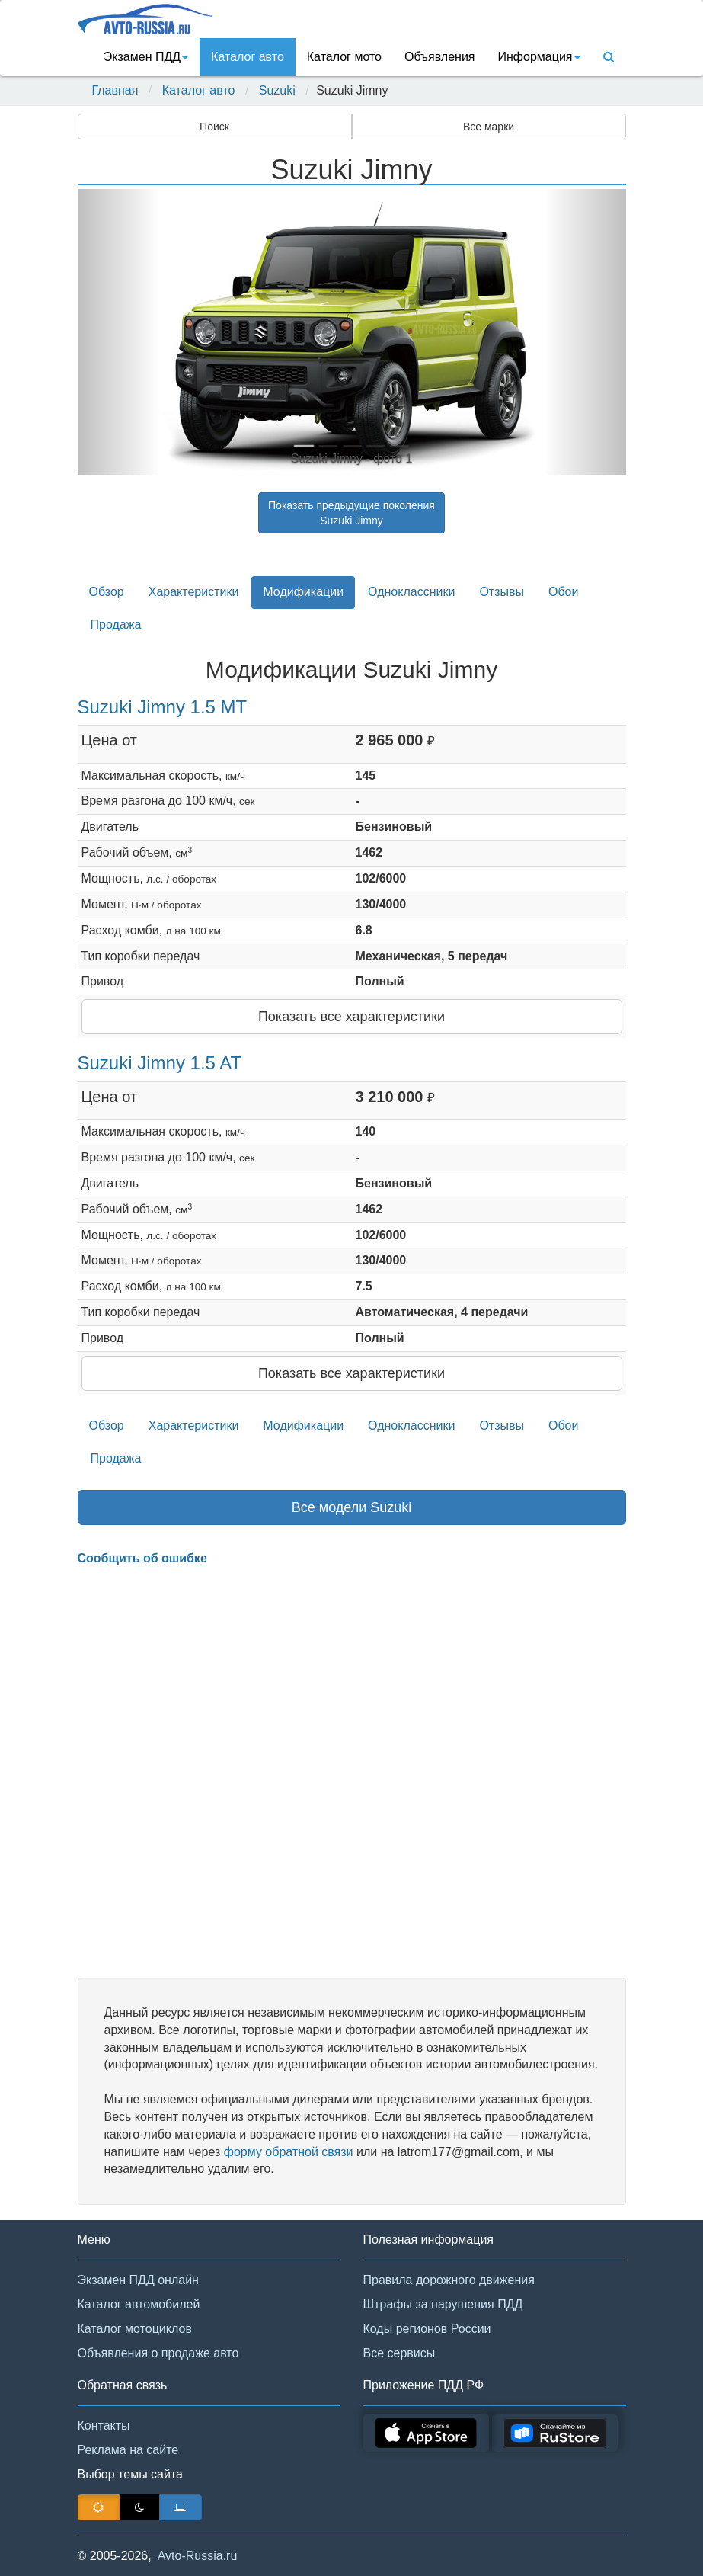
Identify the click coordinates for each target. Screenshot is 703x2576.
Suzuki (277, 90)
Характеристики (194, 591)
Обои (563, 591)
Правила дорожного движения (449, 2279)
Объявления (439, 56)
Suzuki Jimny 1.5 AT (160, 1063)
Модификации (303, 591)
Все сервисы (399, 2353)
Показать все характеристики (351, 1016)
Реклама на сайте (128, 2449)
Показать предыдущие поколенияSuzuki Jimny (351, 513)
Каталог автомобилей (139, 2304)
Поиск (214, 126)
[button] (119, 332)
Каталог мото (344, 56)
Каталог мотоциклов (135, 2328)
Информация (539, 56)
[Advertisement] (352, 1772)
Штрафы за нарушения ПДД (443, 2304)
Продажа (116, 624)
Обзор (106, 591)
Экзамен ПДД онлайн (138, 2279)
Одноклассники (411, 591)
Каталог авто (247, 56)
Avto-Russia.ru (198, 2555)
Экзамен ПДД (146, 56)
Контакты (104, 2425)
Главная (115, 90)
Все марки (488, 126)
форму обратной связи (288, 2151)
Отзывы (501, 591)
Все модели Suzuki (352, 1507)
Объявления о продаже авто (158, 2353)
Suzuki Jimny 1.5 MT (163, 707)
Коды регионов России (427, 2328)
